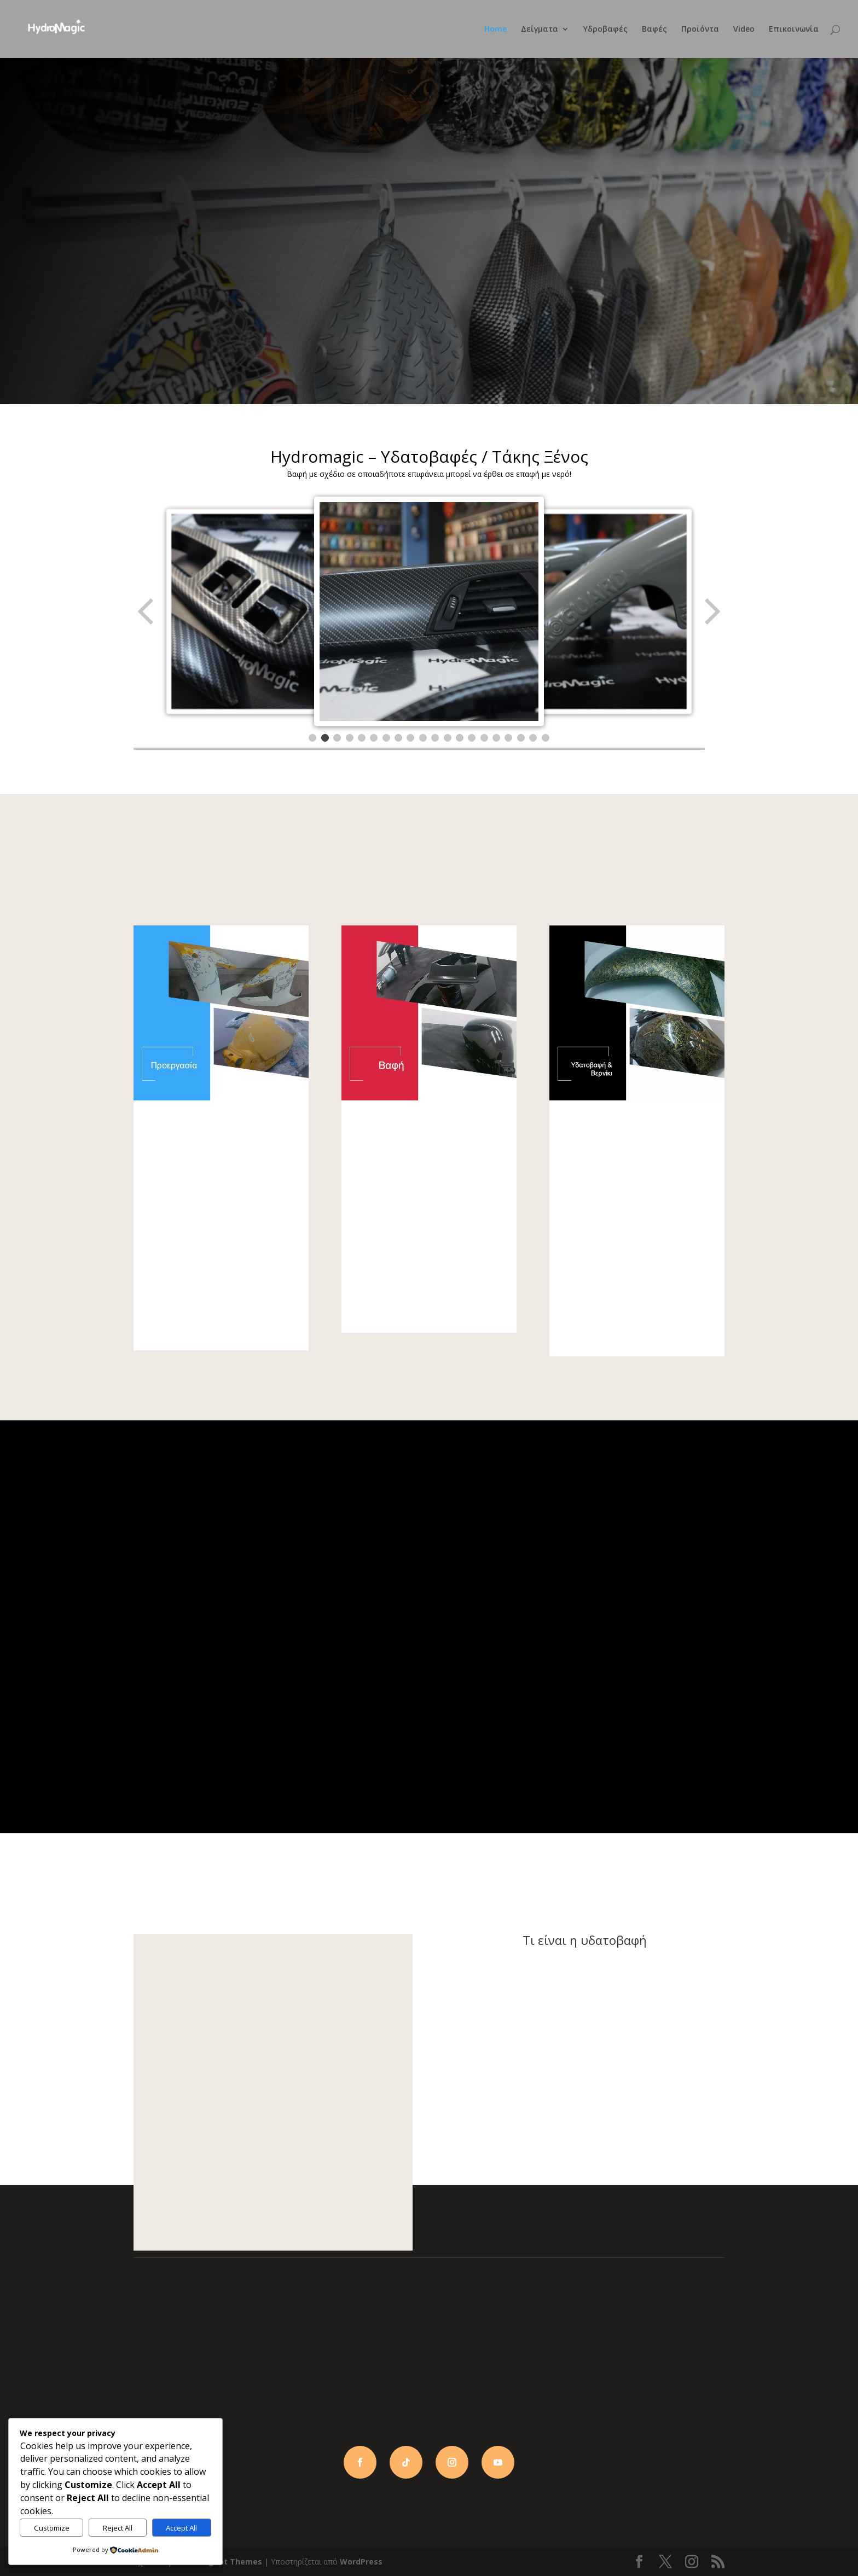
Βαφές (654, 29)
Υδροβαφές (605, 29)
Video (744, 29)
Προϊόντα (700, 29)
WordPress (361, 2561)
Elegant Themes (229, 2561)
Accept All (181, 2528)
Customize (51, 2528)
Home (495, 29)
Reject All (117, 2528)
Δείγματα (539, 29)
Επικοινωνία (794, 29)
